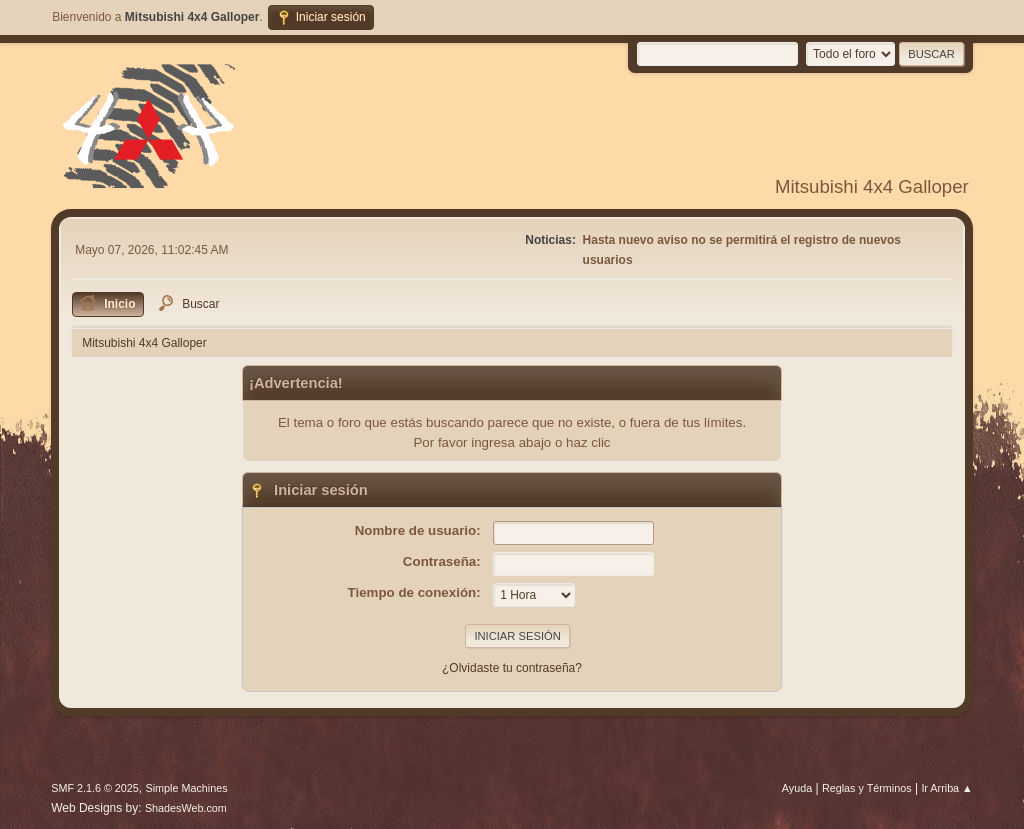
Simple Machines (187, 788)
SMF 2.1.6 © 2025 (95, 788)
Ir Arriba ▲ (946, 788)
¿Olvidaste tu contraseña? (512, 668)
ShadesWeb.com (186, 808)
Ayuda (797, 788)
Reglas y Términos (867, 788)
